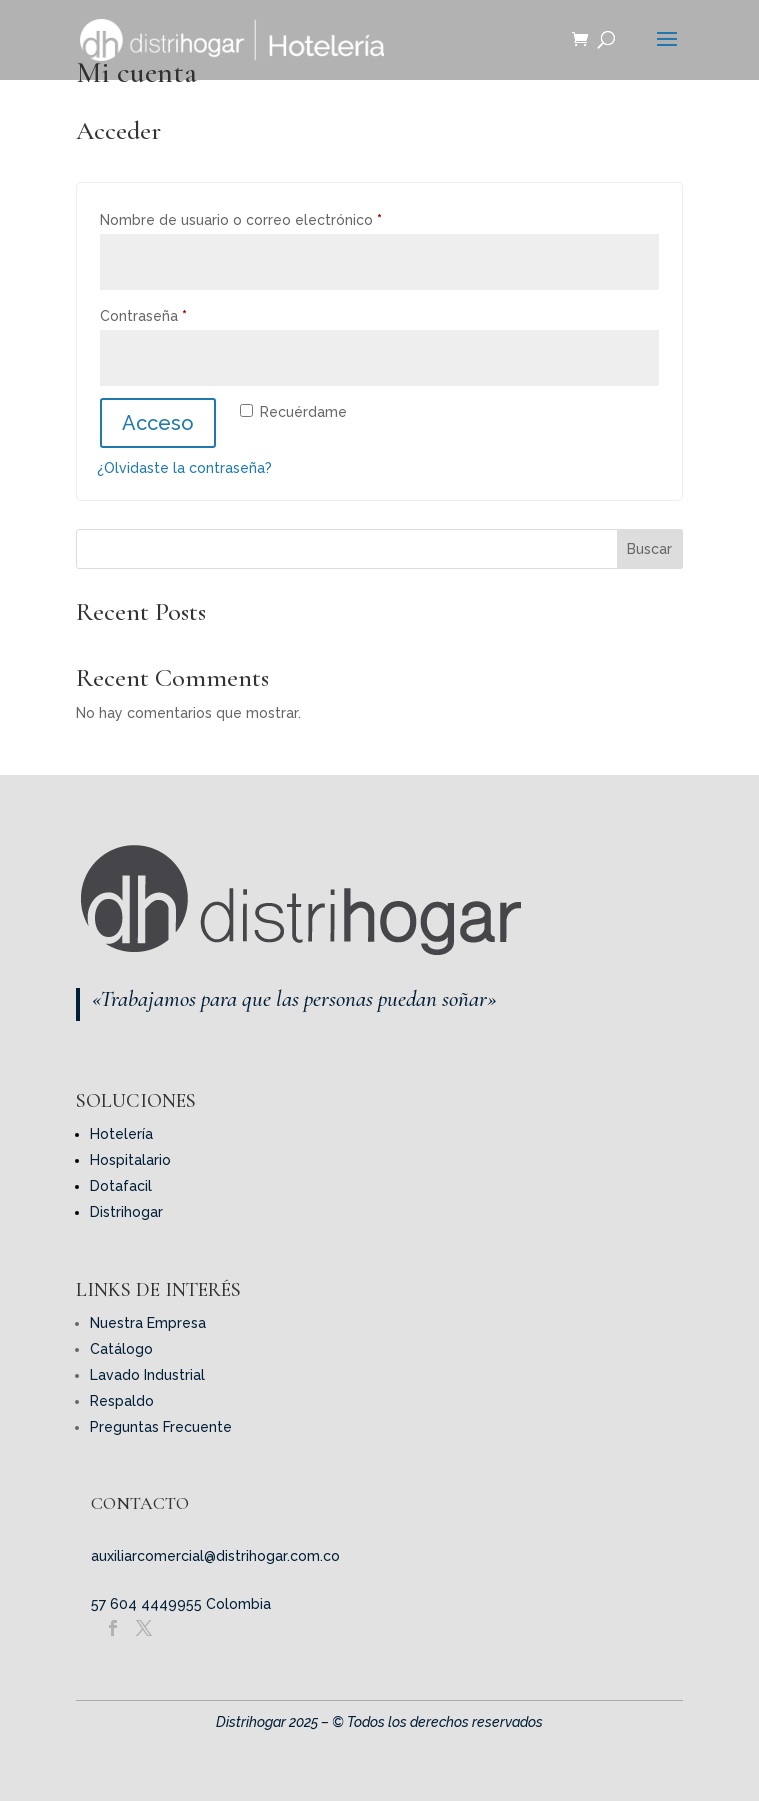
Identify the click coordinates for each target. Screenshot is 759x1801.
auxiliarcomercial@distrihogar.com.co (215, 1556)
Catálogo (121, 1349)
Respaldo (122, 1401)
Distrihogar (126, 1212)
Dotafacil (121, 1186)
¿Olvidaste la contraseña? (184, 468)
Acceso (158, 423)
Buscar (649, 549)
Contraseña (181, 313)
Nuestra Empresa (148, 1323)
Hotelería (121, 1134)
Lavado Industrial (147, 1375)
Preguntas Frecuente (161, 1427)
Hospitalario (130, 1160)
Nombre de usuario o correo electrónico (278, 217)
